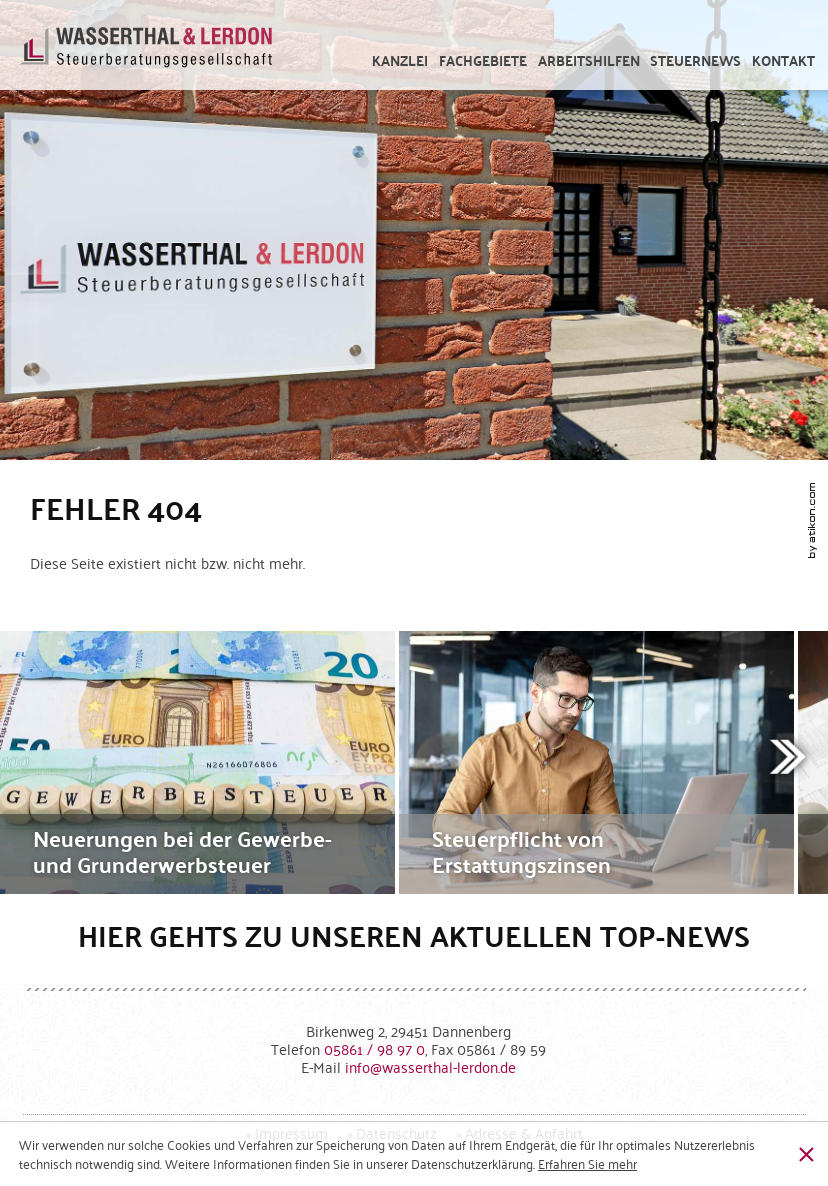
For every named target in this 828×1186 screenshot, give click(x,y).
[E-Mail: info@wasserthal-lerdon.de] (430, 1066)
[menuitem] (400, 61)
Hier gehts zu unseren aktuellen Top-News (414, 935)
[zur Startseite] (146, 55)
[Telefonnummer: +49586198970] (374, 1048)
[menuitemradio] (784, 61)
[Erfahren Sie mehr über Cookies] (587, 1163)
